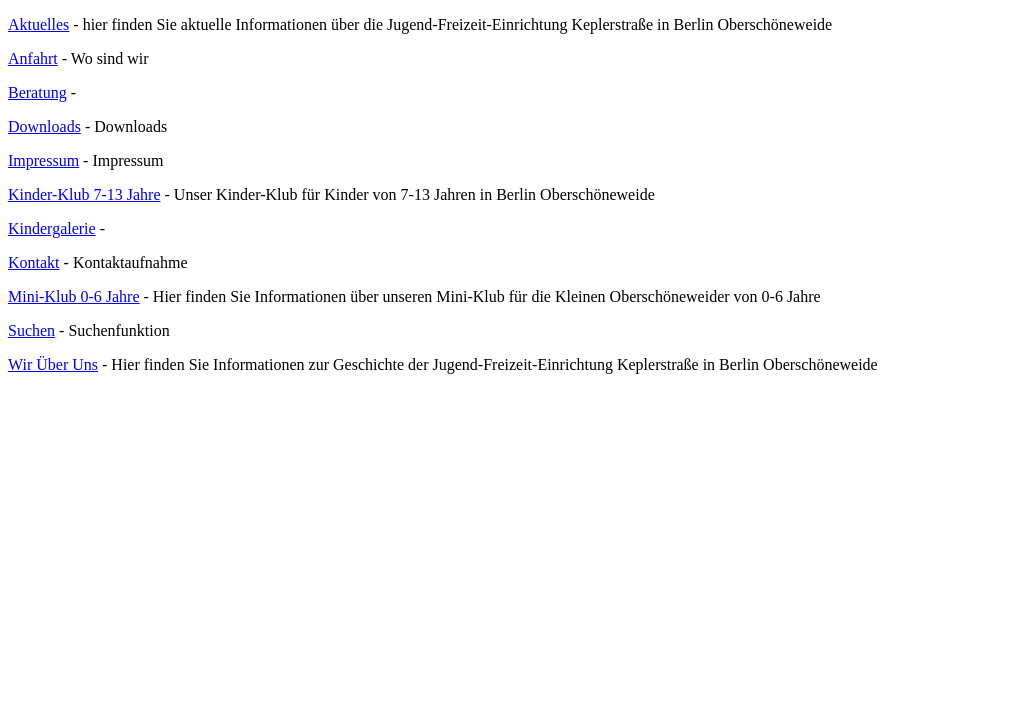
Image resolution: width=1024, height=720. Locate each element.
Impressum (43, 160)
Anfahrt (33, 58)
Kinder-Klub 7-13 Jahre (84, 194)
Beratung (37, 92)
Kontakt (34, 262)
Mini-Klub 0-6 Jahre (74, 296)
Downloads (44, 126)
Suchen (31, 330)
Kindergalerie (52, 228)
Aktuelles (38, 24)
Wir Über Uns (53, 364)
